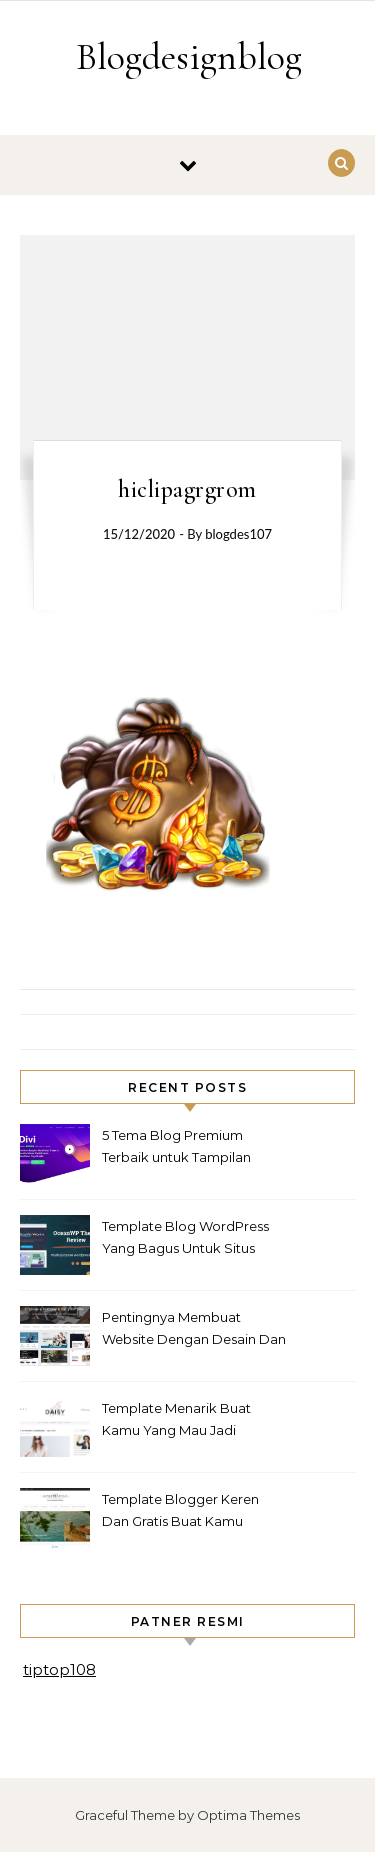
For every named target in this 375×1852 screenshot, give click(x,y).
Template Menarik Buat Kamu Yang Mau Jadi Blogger (176, 1421)
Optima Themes (248, 1815)
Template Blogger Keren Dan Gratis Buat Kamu (180, 1510)
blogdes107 (238, 534)
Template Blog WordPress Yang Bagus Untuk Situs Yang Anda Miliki (185, 1239)
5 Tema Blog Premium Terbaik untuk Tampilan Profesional (176, 1148)
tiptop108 (59, 1669)
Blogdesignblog (189, 57)
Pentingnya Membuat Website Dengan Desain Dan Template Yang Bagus (194, 1330)
